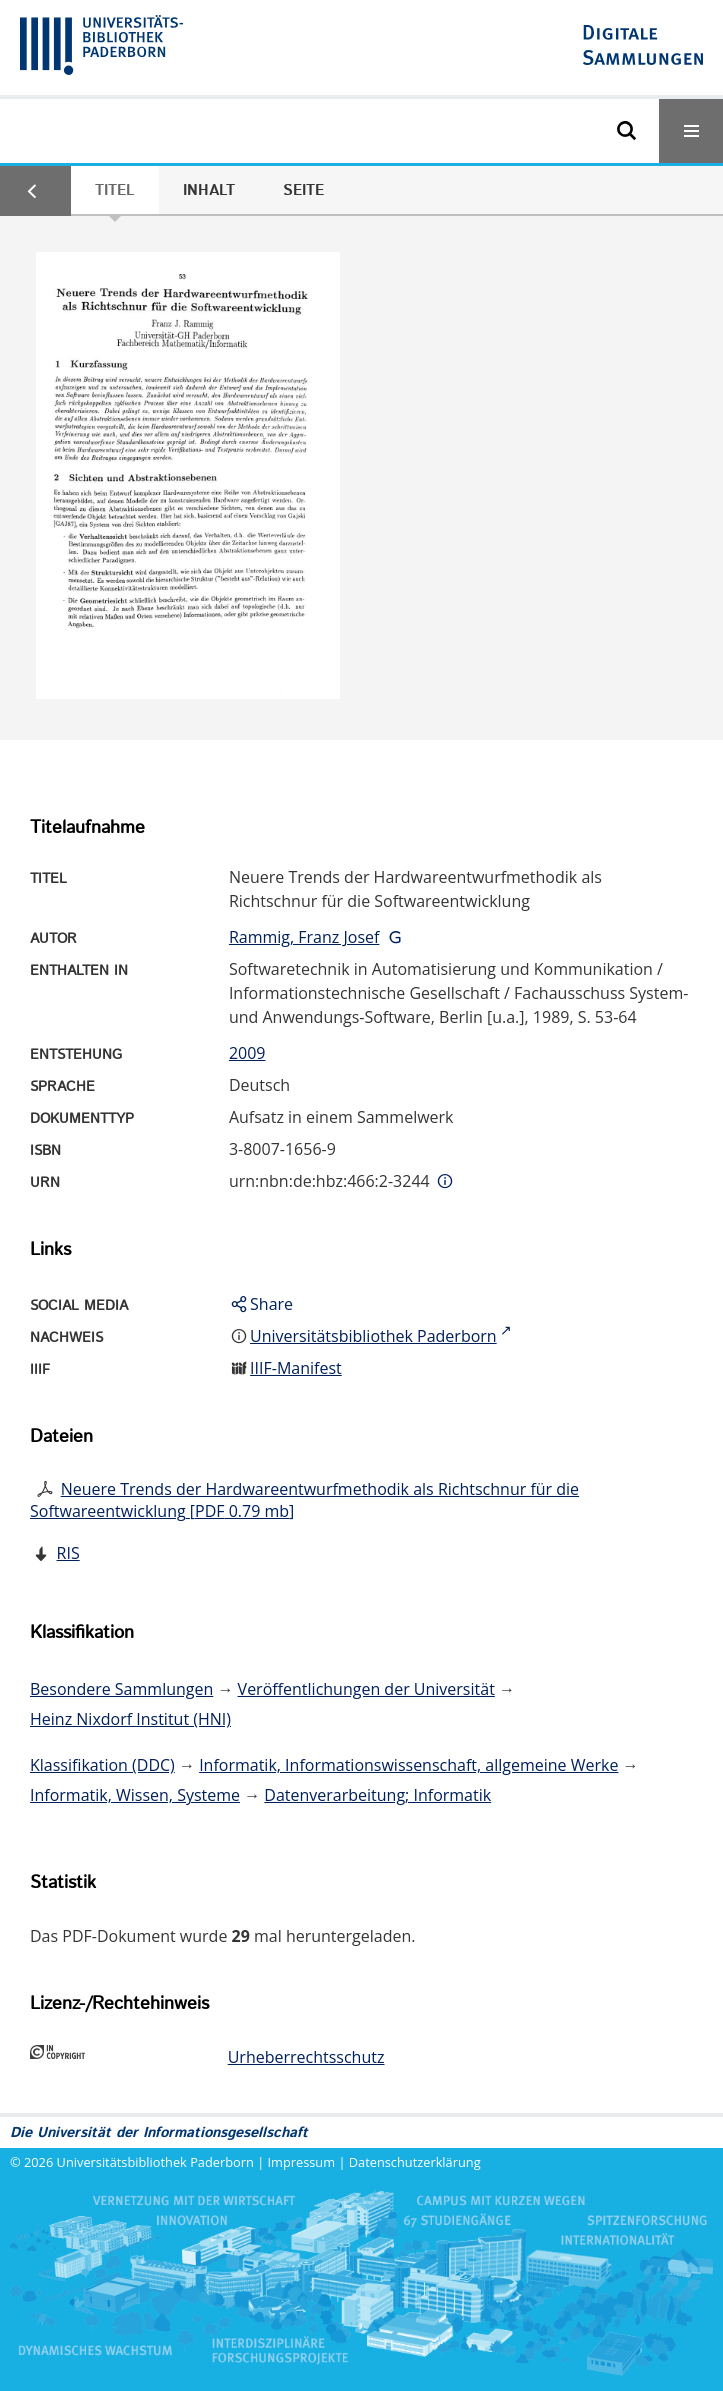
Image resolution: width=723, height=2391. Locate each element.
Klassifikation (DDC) (102, 1765)
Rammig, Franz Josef (304, 937)
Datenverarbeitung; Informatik (377, 1795)
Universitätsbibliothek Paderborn (155, 2162)
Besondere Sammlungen (121, 1689)
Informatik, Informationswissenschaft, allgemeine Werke (408, 1765)
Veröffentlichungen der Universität (366, 1689)
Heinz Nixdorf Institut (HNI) (130, 1719)
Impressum (302, 2162)
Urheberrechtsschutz (306, 2057)
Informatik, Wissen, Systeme (135, 1795)
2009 (247, 1053)
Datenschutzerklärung (415, 2162)
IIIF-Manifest (296, 1368)
